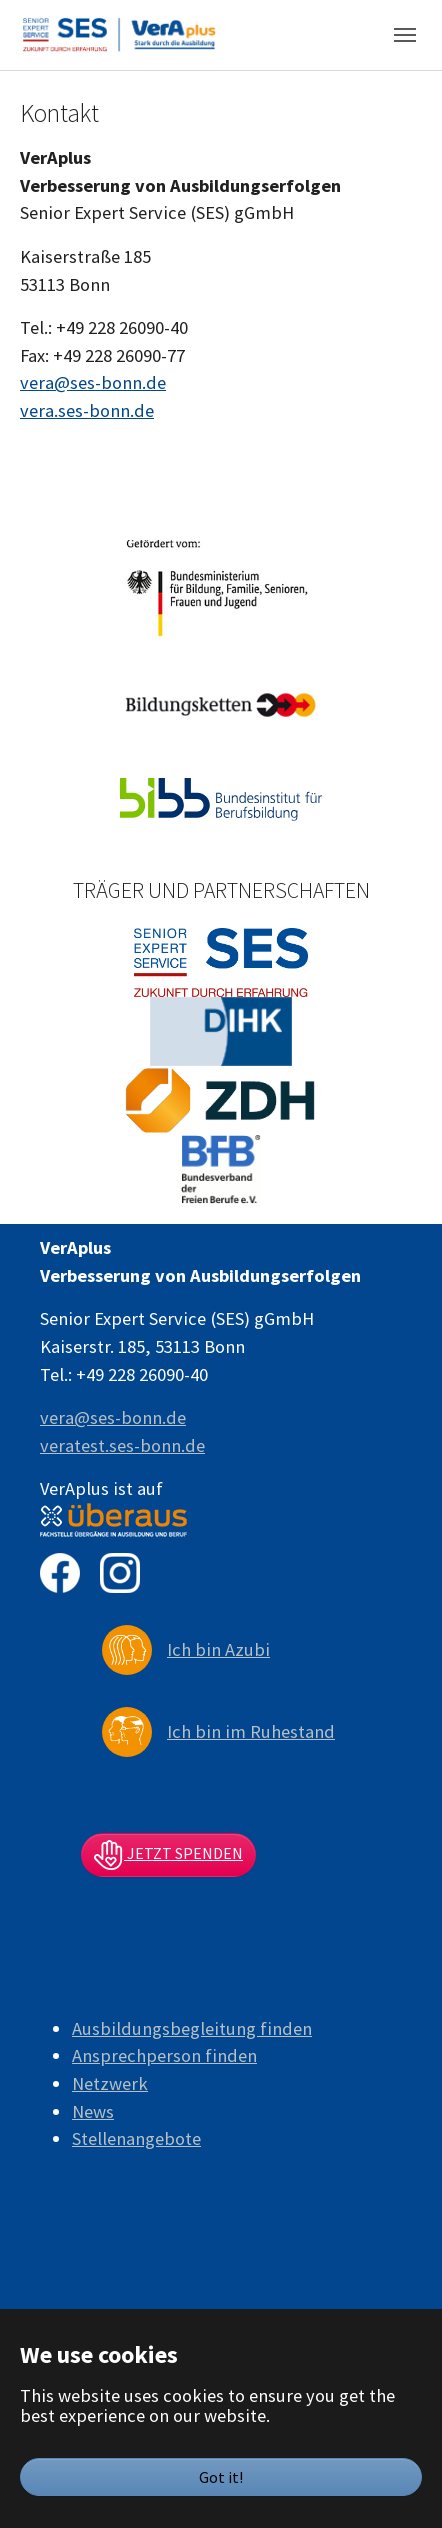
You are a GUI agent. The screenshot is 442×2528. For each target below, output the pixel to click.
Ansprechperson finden (164, 2055)
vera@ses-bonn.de (93, 382)
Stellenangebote (136, 2138)
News (93, 2111)
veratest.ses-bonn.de (122, 1445)
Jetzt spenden (168, 1855)
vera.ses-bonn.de (87, 410)
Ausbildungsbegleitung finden (192, 2028)
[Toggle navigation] (405, 35)
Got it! (221, 2477)
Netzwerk (110, 2083)
